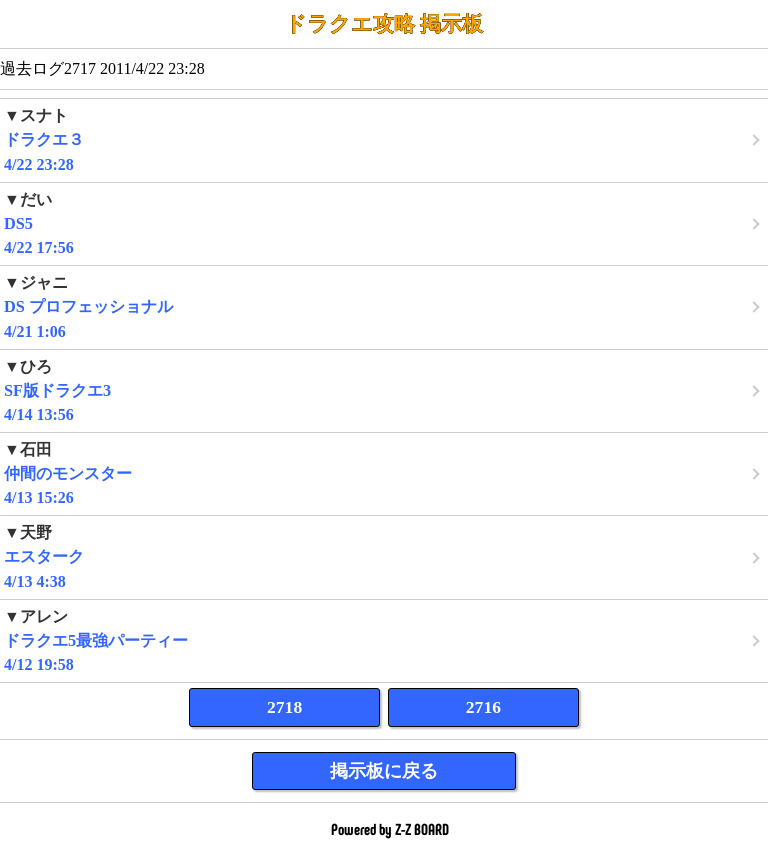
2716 (483, 707)
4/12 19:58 (384, 640)
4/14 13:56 (384, 390)
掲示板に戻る (384, 771)
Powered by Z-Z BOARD (390, 829)
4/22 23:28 (384, 139)
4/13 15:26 (384, 473)
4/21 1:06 (384, 306)
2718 (284, 707)
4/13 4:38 (384, 556)
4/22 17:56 (384, 223)
